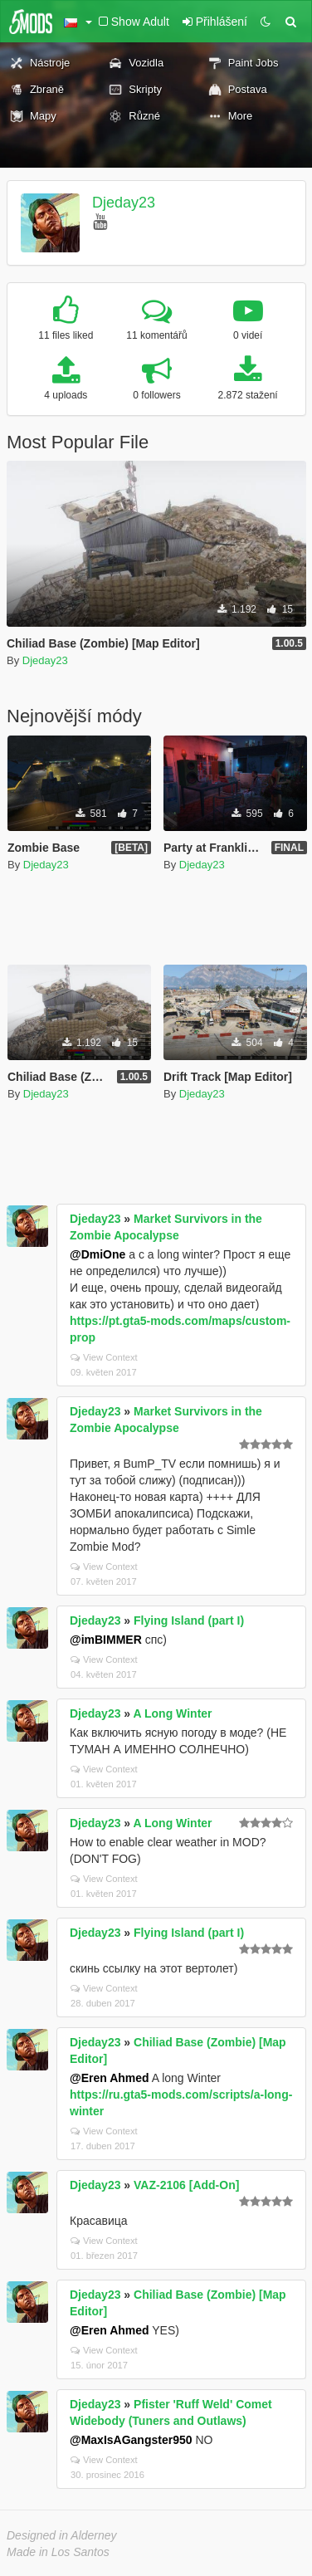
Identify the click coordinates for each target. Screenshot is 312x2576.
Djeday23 (123, 202)
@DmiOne (97, 1254)
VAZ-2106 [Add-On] (186, 2185)
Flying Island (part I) (189, 1620)
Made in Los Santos (58, 2552)
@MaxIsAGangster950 (131, 2439)
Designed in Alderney (62, 2535)
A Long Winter (173, 1713)
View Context (104, 1357)
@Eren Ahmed (109, 2078)
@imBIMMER (106, 1639)
